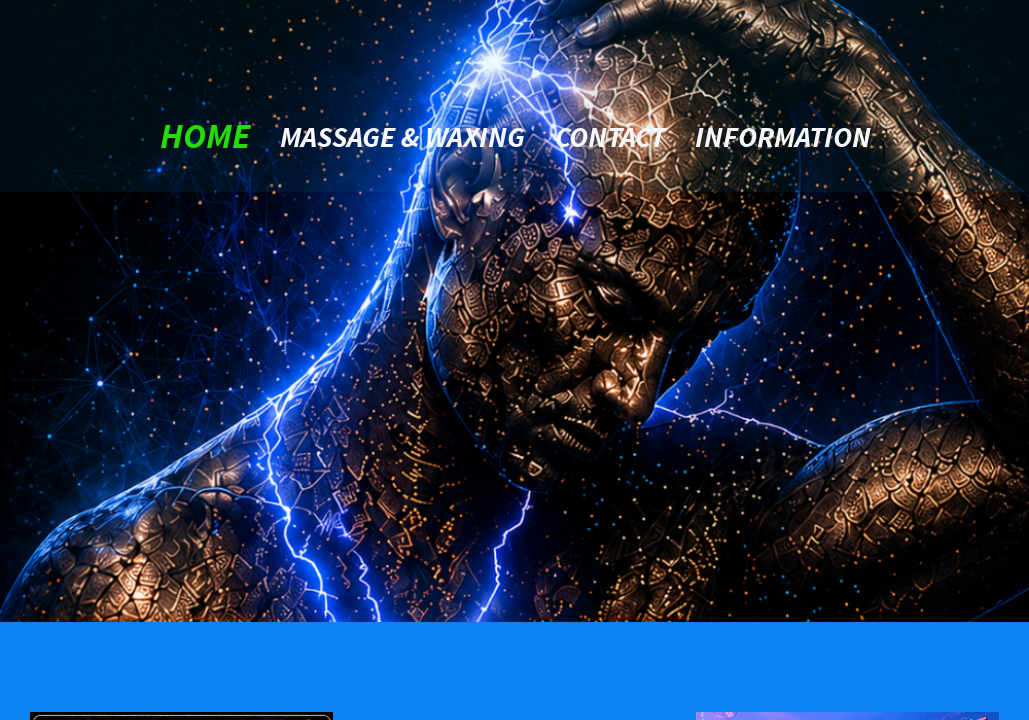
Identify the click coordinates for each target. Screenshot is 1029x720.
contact (610, 136)
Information (783, 136)
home (205, 136)
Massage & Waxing (402, 136)
